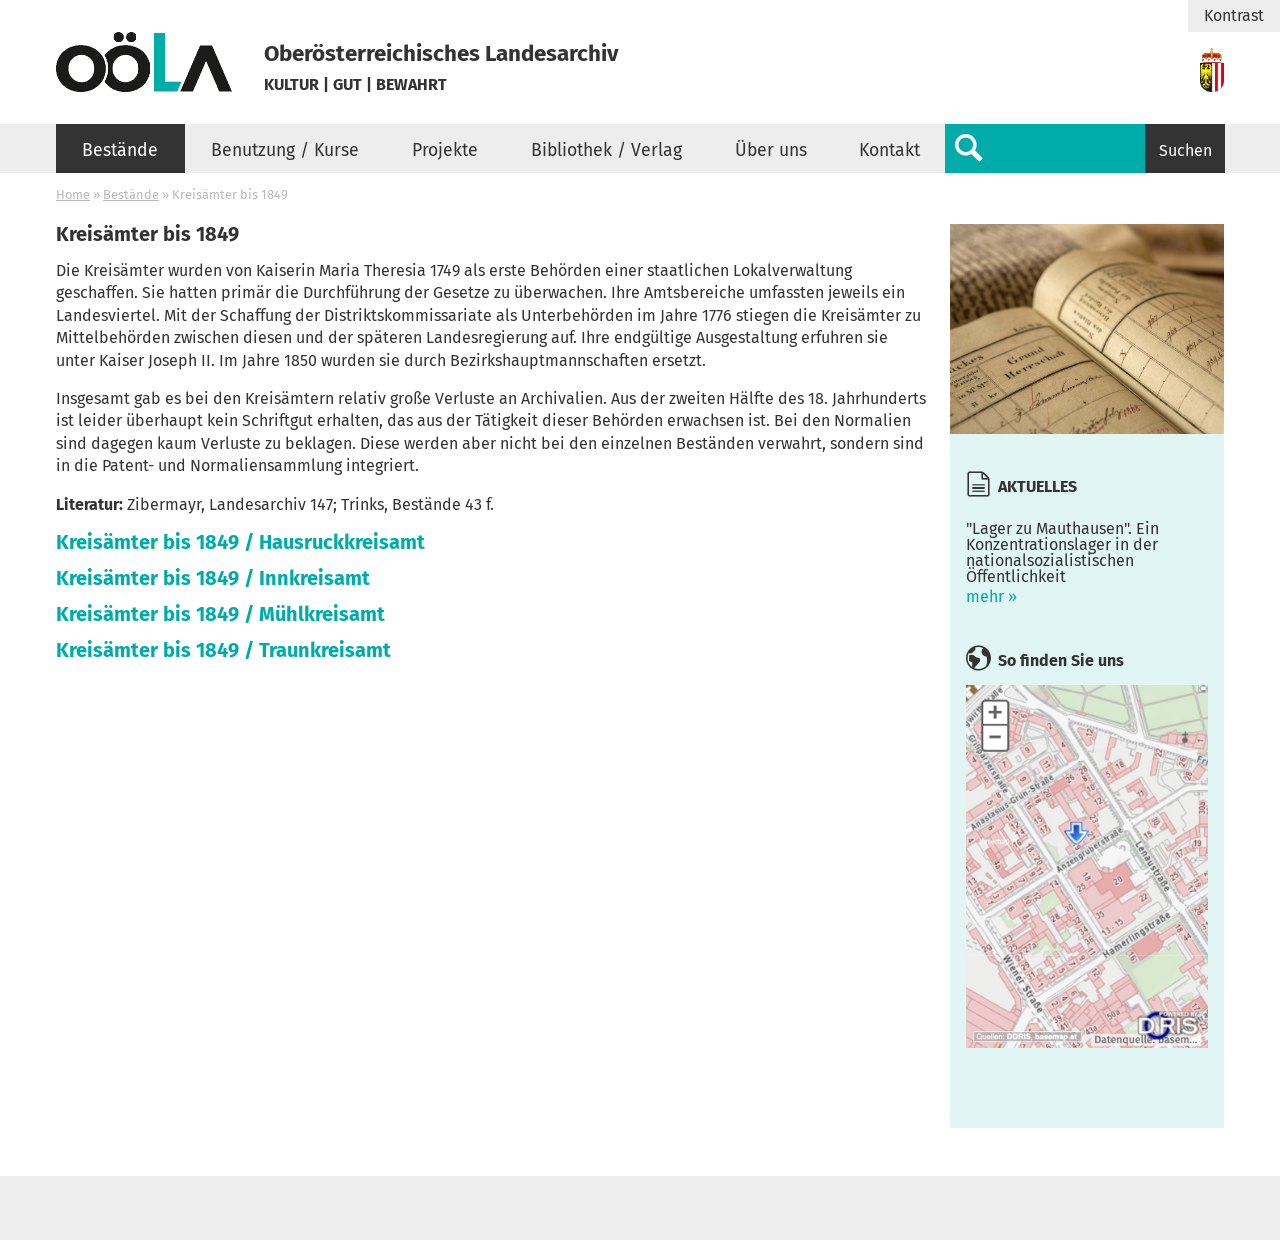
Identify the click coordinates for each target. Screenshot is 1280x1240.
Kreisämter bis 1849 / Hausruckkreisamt (240, 542)
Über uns (771, 150)
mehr (1087, 558)
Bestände (120, 150)
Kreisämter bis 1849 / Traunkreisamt (223, 650)
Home (73, 194)
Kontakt (889, 150)
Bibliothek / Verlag (606, 150)
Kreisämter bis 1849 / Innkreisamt (213, 578)
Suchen (1185, 150)
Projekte (445, 150)
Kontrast (1234, 16)
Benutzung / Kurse (285, 150)
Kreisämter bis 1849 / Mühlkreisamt (220, 614)
